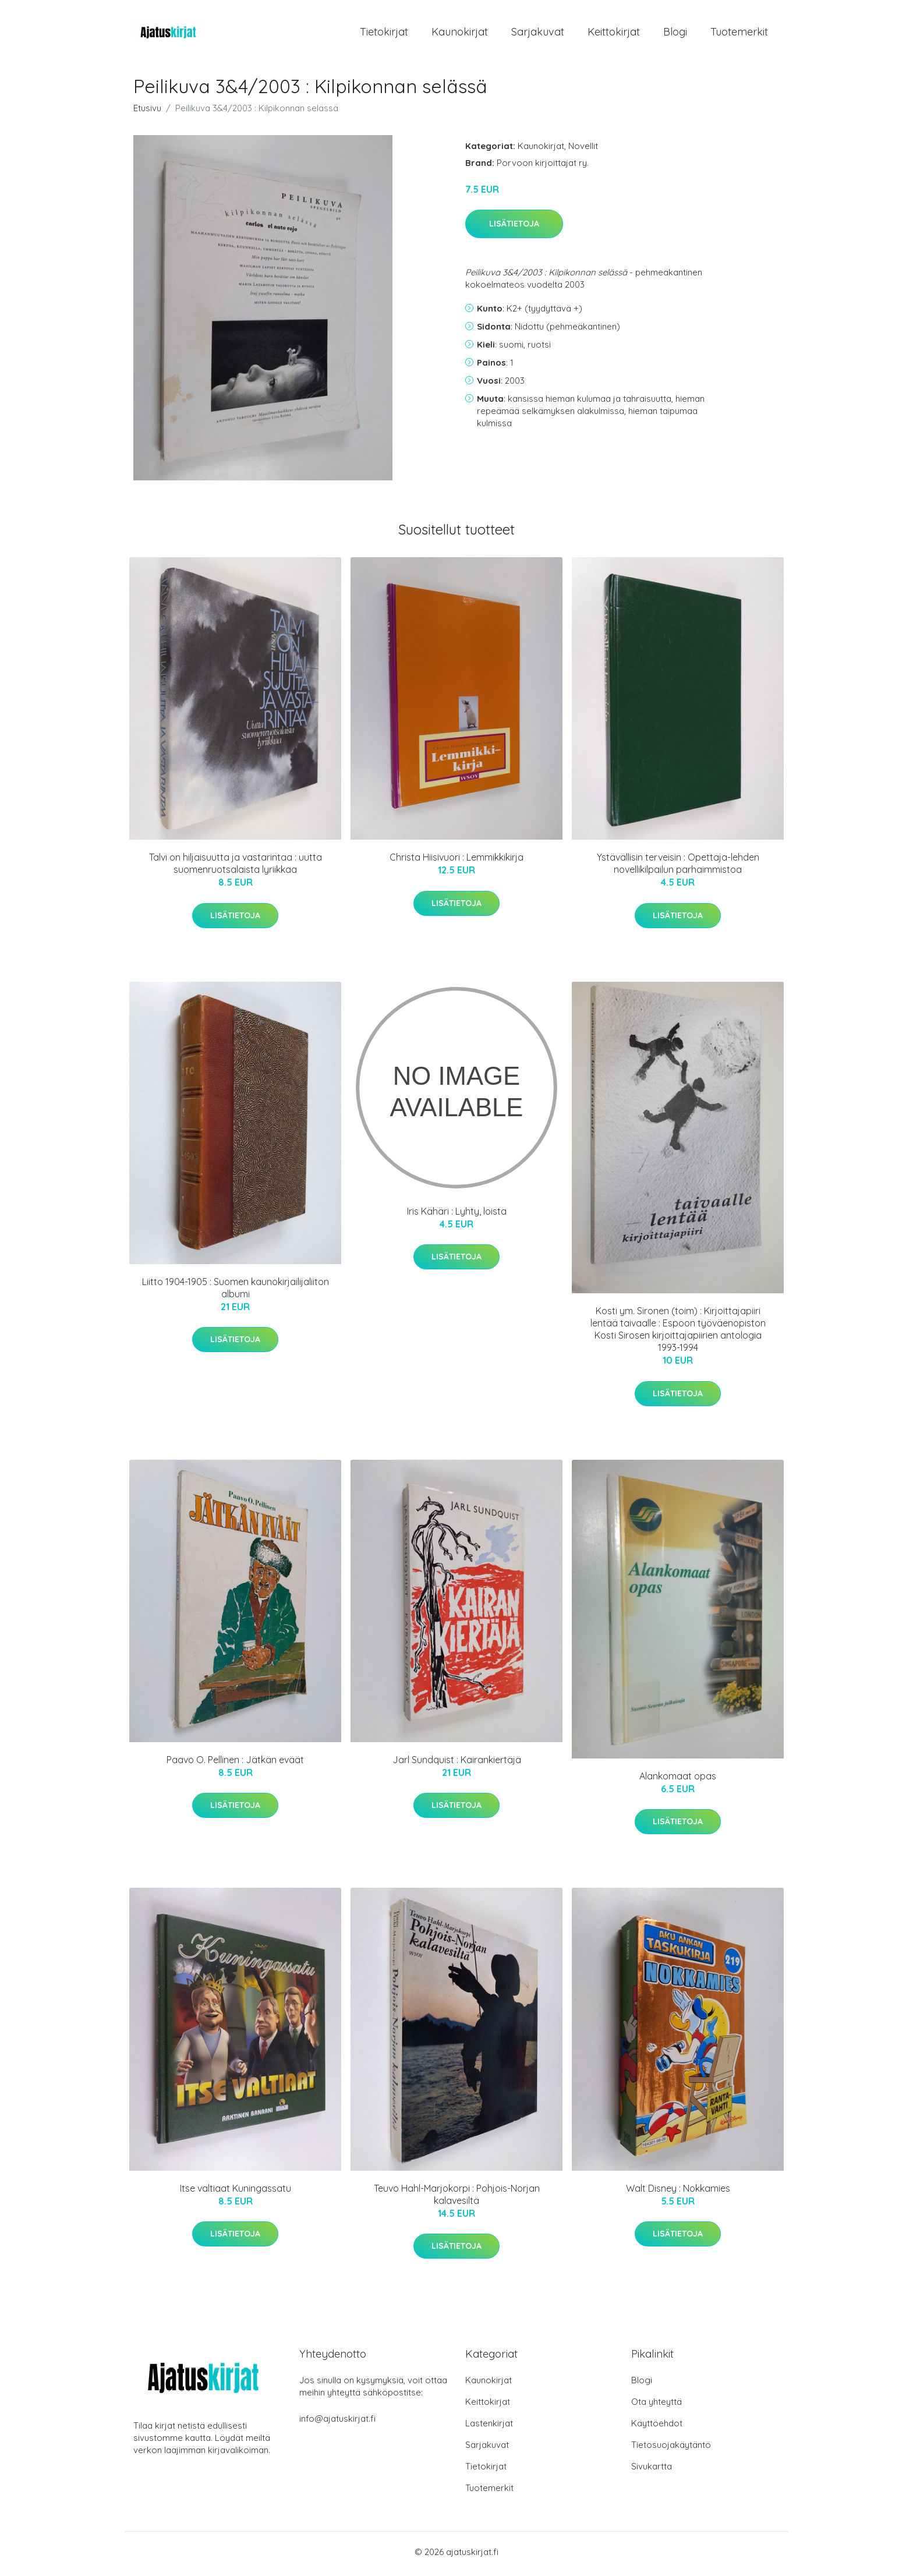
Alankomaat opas (677, 1779)
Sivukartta (651, 2470)
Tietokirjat (384, 33)
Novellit (583, 149)
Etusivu (147, 111)
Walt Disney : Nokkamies (678, 2192)
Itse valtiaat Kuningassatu (235, 2192)
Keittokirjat (614, 33)
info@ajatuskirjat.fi (337, 2422)
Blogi (675, 33)
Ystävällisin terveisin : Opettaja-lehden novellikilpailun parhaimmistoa (678, 867)
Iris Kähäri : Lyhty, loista (457, 1214)
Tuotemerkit (739, 33)
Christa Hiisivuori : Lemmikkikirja (456, 861)
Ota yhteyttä (656, 2405)
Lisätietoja (514, 227)
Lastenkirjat (489, 2427)
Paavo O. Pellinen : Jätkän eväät (235, 1764)
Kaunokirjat (459, 33)
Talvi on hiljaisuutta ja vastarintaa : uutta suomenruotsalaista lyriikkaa (235, 867)
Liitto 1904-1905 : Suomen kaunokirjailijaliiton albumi (235, 1292)
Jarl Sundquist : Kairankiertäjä (456, 1764)
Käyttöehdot (656, 2427)
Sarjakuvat (537, 33)
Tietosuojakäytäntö (671, 2448)
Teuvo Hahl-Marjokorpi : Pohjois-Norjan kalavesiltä (457, 2198)
